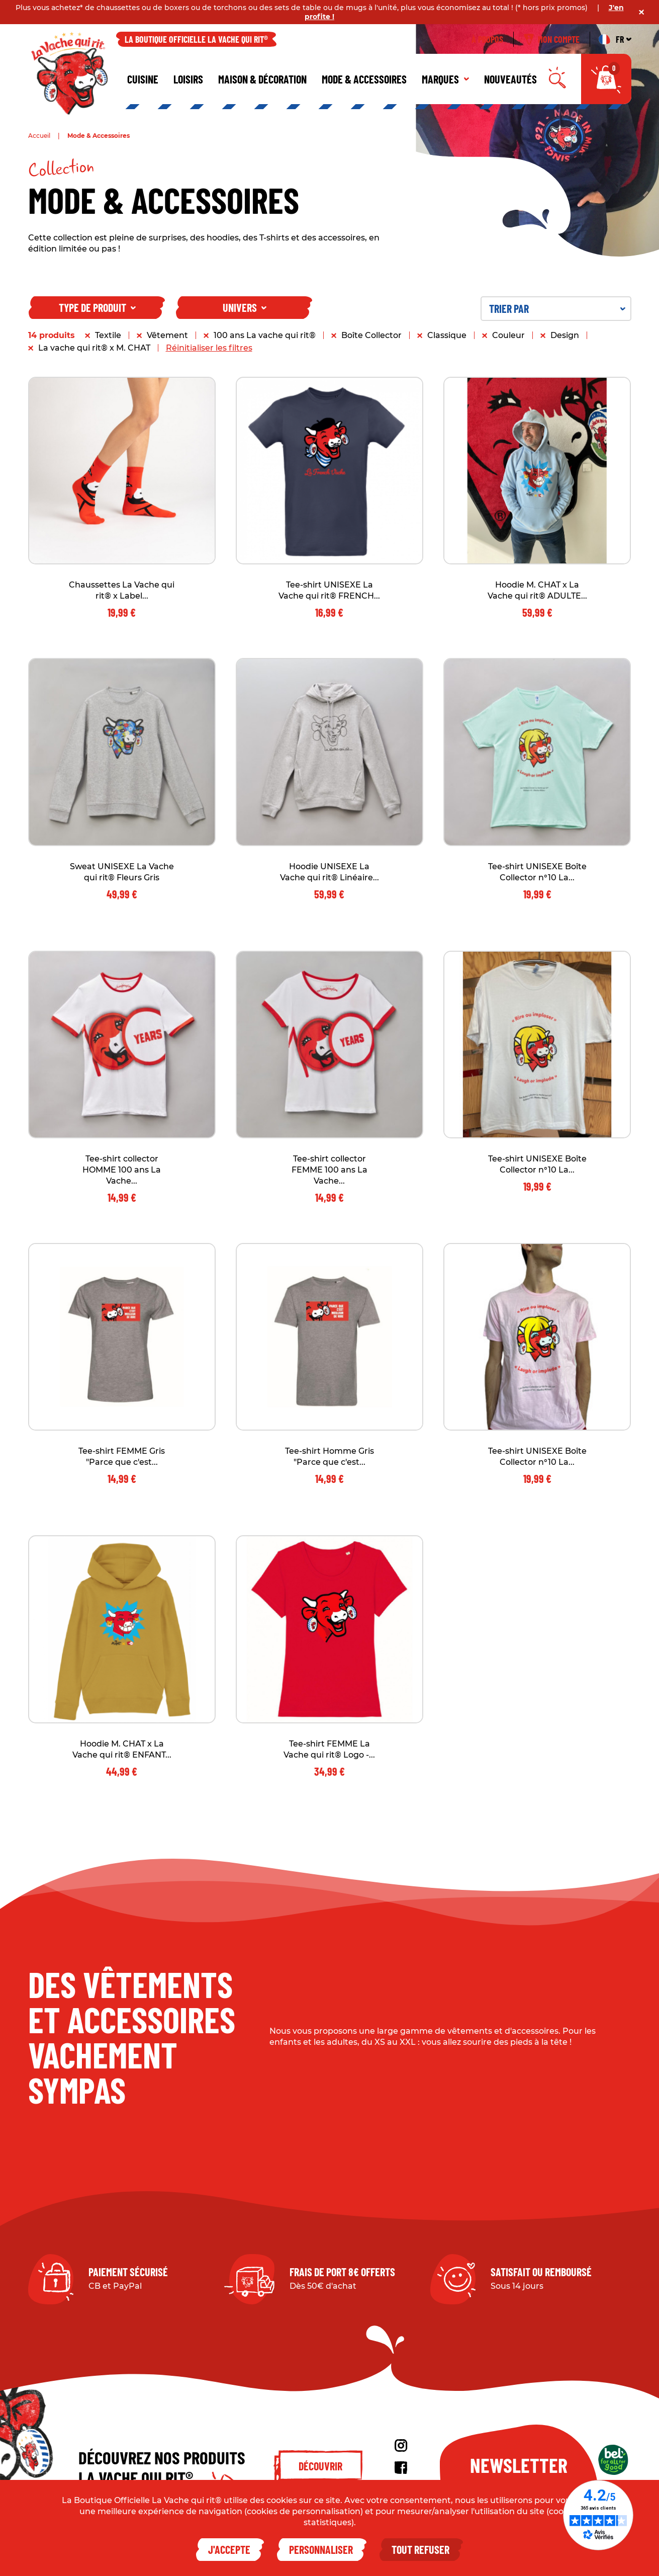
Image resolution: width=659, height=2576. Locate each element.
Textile (108, 335)
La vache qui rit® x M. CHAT (94, 348)
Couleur (508, 335)
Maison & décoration (262, 79)
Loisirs (188, 79)
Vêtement (167, 335)
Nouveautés (510, 79)
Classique (446, 335)
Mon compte (552, 39)
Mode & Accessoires (364, 79)
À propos (487, 39)
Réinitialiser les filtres (209, 348)
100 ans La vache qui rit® (265, 335)
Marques (445, 79)
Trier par (557, 308)
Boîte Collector (371, 335)
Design (564, 335)
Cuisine (142, 79)
